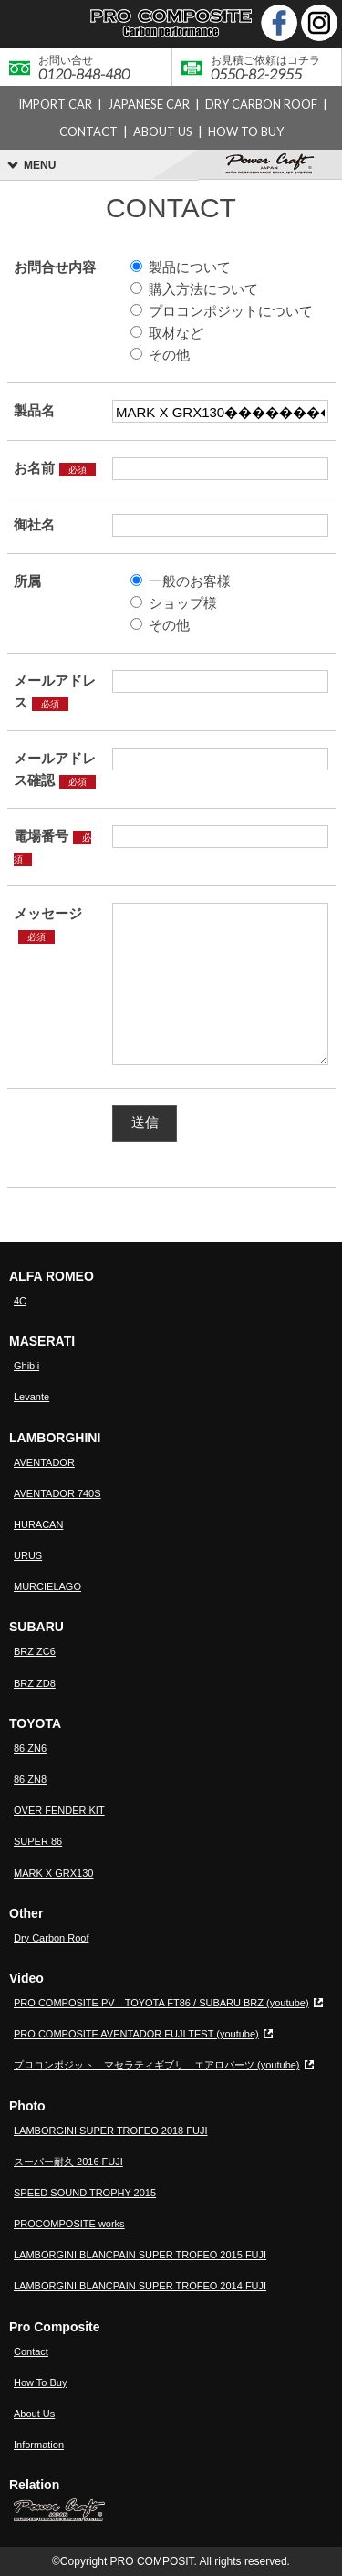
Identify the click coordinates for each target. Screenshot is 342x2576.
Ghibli (26, 1365)
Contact (31, 2351)
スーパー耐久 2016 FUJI (68, 2161)
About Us (34, 2413)
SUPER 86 (38, 1841)
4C (20, 1300)
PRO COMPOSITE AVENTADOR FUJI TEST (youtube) (136, 2033)
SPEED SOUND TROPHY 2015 (85, 2192)
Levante (31, 1396)
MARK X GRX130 (53, 1873)
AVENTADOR (44, 1462)
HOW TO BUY (246, 131)
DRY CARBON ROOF (261, 104)
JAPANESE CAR (149, 104)
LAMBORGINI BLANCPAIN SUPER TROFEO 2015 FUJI (140, 2254)
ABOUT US (162, 131)
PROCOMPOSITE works (69, 2223)
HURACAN (38, 1524)
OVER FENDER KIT (59, 1810)
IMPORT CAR (55, 104)
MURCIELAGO (47, 1586)
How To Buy (40, 2382)
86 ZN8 (30, 1779)
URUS (28, 1555)
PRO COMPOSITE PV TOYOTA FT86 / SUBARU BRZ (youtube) (161, 2002)
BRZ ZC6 (35, 1651)
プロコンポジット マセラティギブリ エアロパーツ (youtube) (157, 2064)
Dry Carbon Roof (51, 1937)
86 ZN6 (30, 1748)
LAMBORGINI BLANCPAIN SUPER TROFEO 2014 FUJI (140, 2285)
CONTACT (88, 131)
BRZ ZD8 (35, 1683)
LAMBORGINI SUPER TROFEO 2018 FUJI (111, 2130)
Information (39, 2444)
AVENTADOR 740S (57, 1493)
